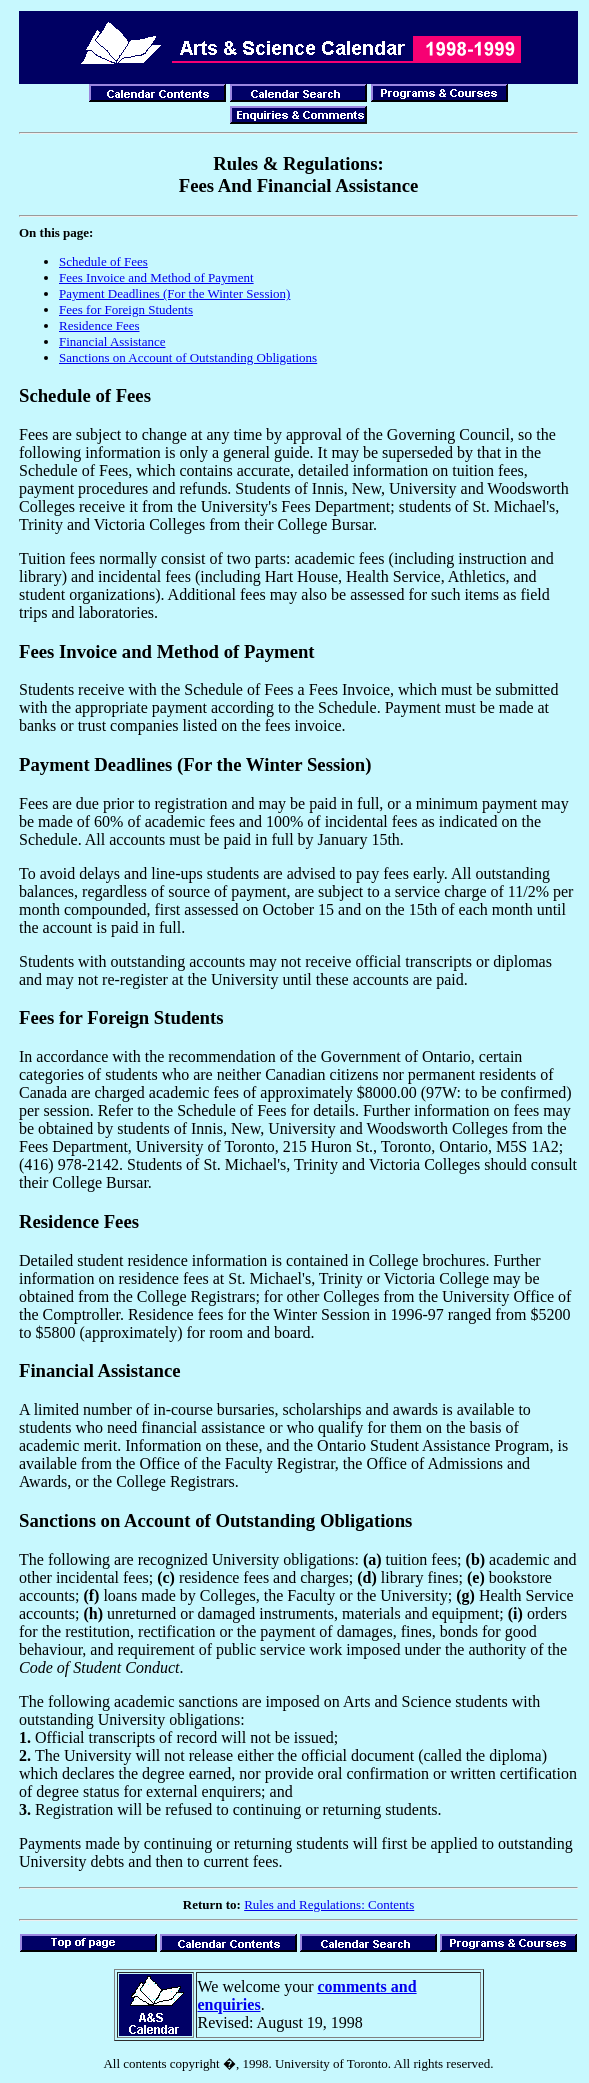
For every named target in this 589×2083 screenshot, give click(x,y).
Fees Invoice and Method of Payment (156, 277)
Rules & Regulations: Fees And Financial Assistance (299, 174)
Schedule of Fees (103, 261)
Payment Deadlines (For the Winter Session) (174, 293)
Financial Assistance (112, 341)
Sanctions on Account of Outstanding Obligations (188, 357)
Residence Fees (99, 325)
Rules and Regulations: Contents (329, 1904)
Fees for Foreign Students (126, 309)
